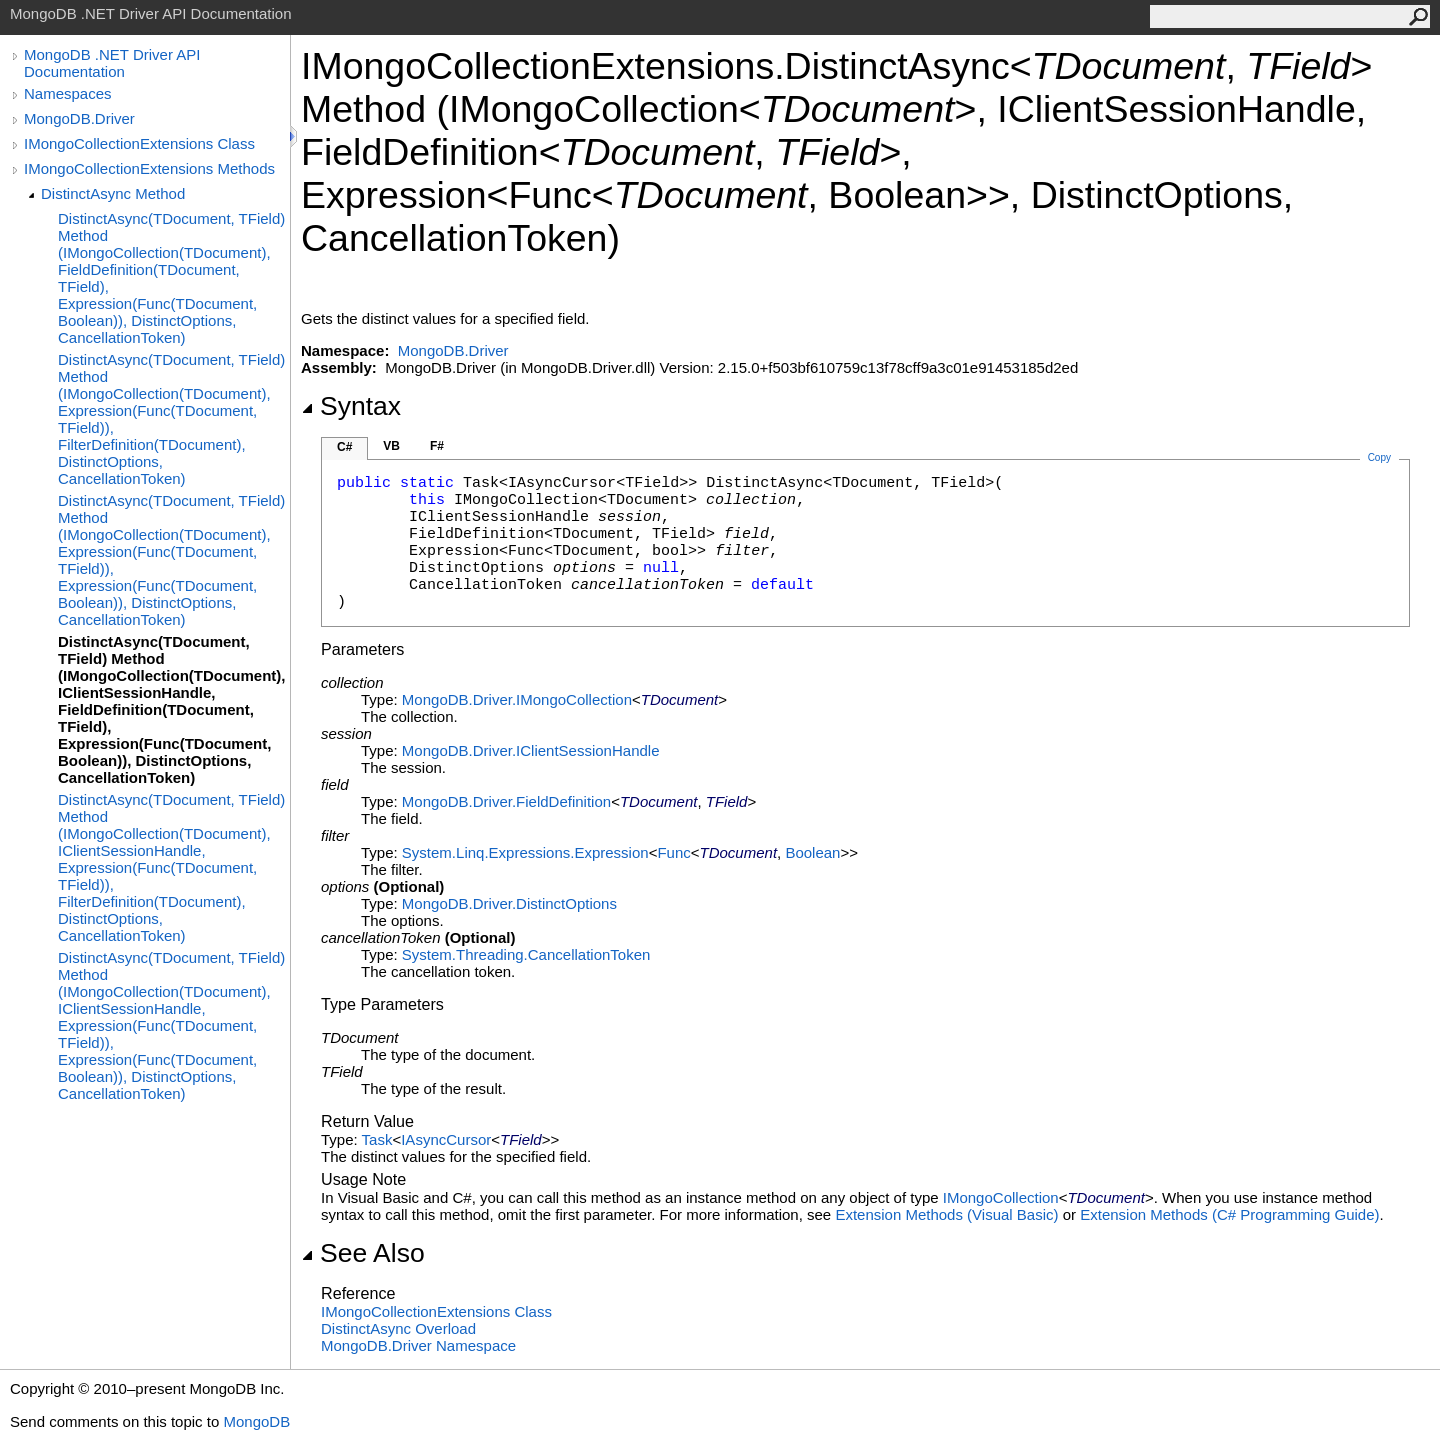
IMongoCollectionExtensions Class (139, 143)
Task (377, 1139)
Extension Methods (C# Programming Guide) (1229, 1214)
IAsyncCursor (446, 1139)
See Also (363, 1253)
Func (673, 852)
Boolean (812, 852)
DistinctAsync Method (113, 193)
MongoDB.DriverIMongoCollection (517, 699)
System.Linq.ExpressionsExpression (525, 852)
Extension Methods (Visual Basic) (946, 1214)
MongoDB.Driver (79, 118)
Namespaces (68, 93)
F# (437, 446)
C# (344, 447)
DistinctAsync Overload (398, 1328)
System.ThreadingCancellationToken (526, 954)
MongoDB (256, 1421)
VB (391, 446)
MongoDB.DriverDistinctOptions (509, 903)
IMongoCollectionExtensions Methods (149, 168)
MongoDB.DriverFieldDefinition (506, 801)
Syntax (351, 406)
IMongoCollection (1001, 1197)
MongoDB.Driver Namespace (418, 1345)
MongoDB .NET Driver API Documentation (112, 63)
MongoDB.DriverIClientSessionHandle (531, 750)
